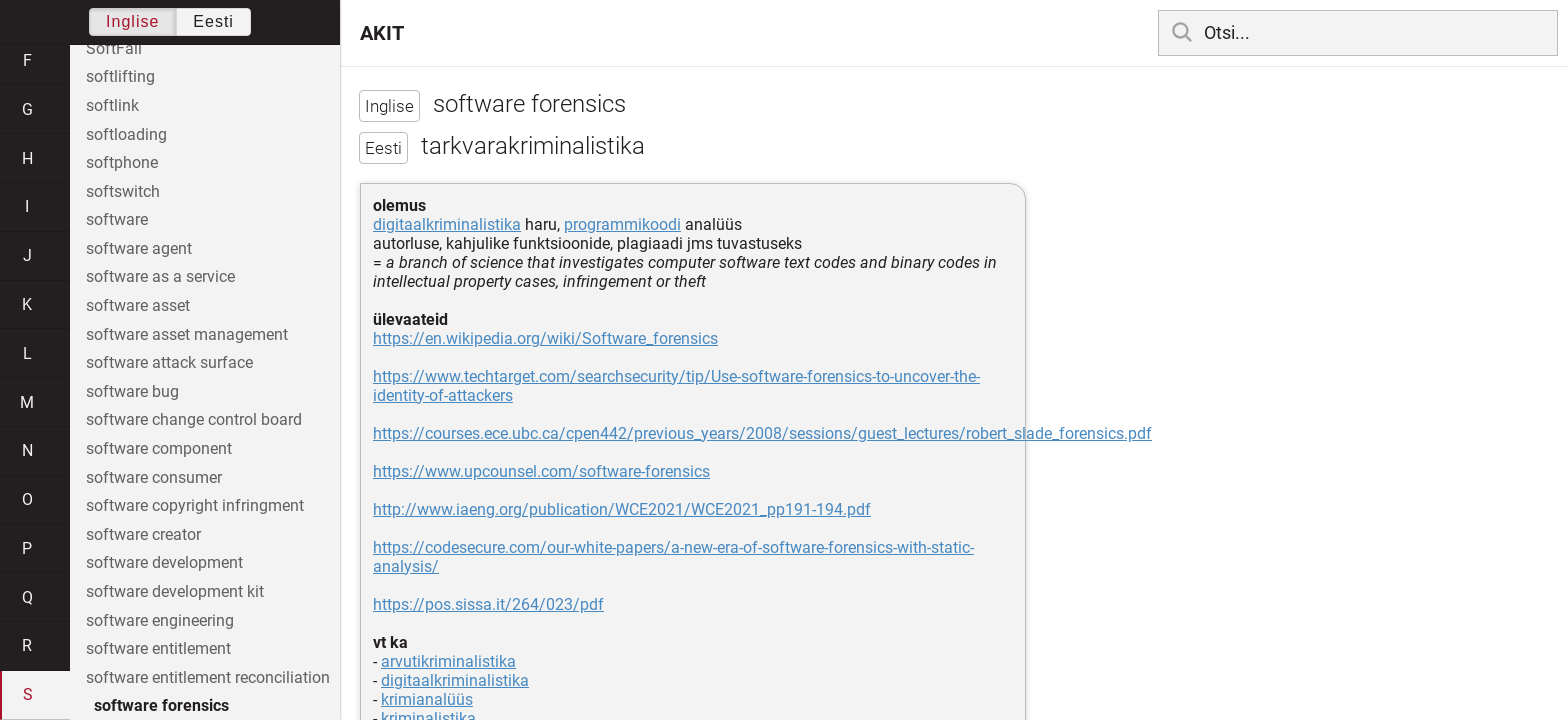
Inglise (132, 21)
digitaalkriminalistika (447, 224)
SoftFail (114, 48)
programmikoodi (622, 224)
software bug (132, 391)
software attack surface (169, 362)
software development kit (175, 591)
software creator (143, 534)
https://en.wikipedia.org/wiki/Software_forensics (545, 338)
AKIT (382, 33)
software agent (139, 248)
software (117, 219)
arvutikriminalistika (448, 661)
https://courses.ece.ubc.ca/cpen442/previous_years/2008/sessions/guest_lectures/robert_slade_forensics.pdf (762, 433)
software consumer (154, 477)
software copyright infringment (195, 505)
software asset (138, 305)
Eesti (213, 21)
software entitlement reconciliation (208, 677)
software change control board (194, 419)
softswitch (123, 191)
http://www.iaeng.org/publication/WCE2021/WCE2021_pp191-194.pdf (622, 509)
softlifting (120, 76)
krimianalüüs (427, 699)
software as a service (160, 276)
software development (164, 562)
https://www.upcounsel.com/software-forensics (541, 471)
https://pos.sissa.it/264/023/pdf (488, 604)
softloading (126, 134)
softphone (122, 162)
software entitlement (158, 648)
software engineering (160, 620)
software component (159, 448)
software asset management (187, 334)
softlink (112, 105)
